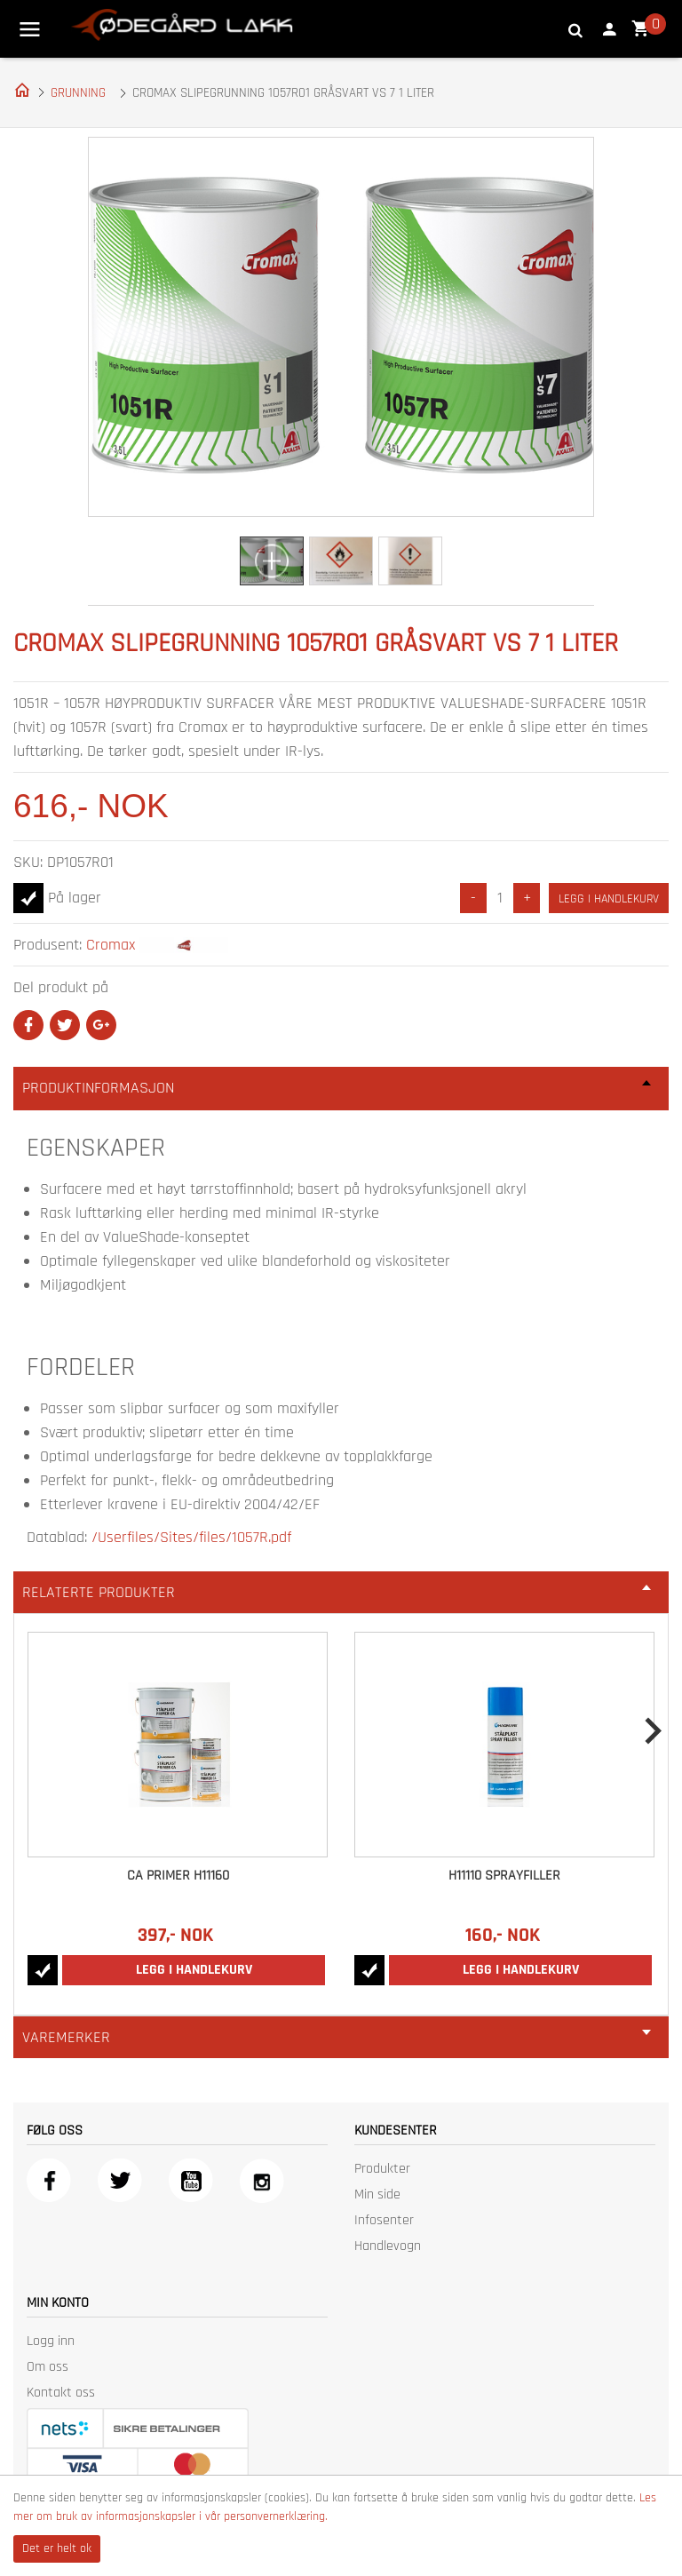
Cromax (110, 944)
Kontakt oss (61, 2392)
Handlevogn (387, 2246)
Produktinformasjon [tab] (336, 1087)
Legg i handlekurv (609, 899)
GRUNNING (78, 92)
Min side (377, 2194)
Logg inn (51, 2341)
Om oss (47, 2366)
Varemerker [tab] (336, 2037)
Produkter (382, 2168)
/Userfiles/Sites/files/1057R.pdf (191, 1537)
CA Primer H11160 (178, 1875)
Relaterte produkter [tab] (336, 1592)
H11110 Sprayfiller (504, 1875)
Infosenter (384, 2220)
